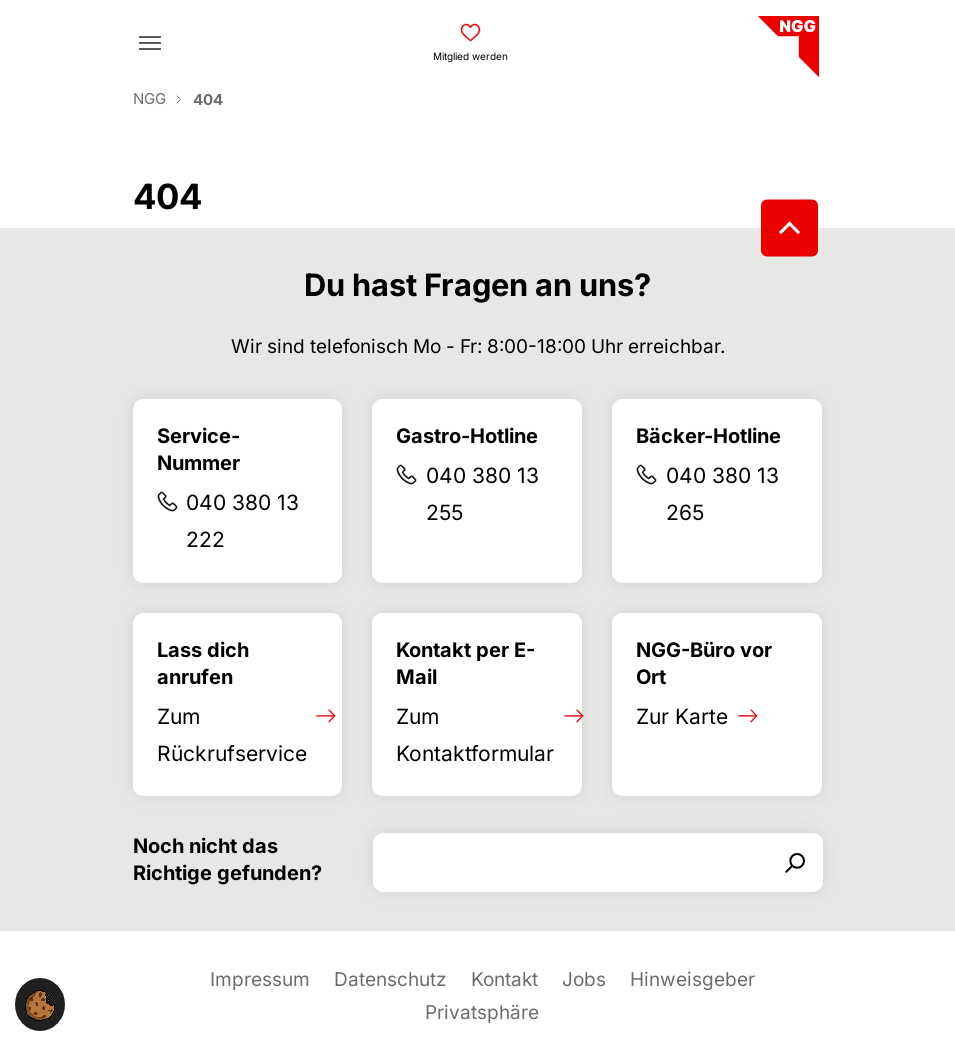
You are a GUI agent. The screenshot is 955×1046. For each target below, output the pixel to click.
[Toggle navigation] (150, 43)
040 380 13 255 (482, 494)
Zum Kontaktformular (475, 735)
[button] (40, 1004)
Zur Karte (682, 716)
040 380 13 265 (722, 494)
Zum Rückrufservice (232, 735)
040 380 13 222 (242, 521)
